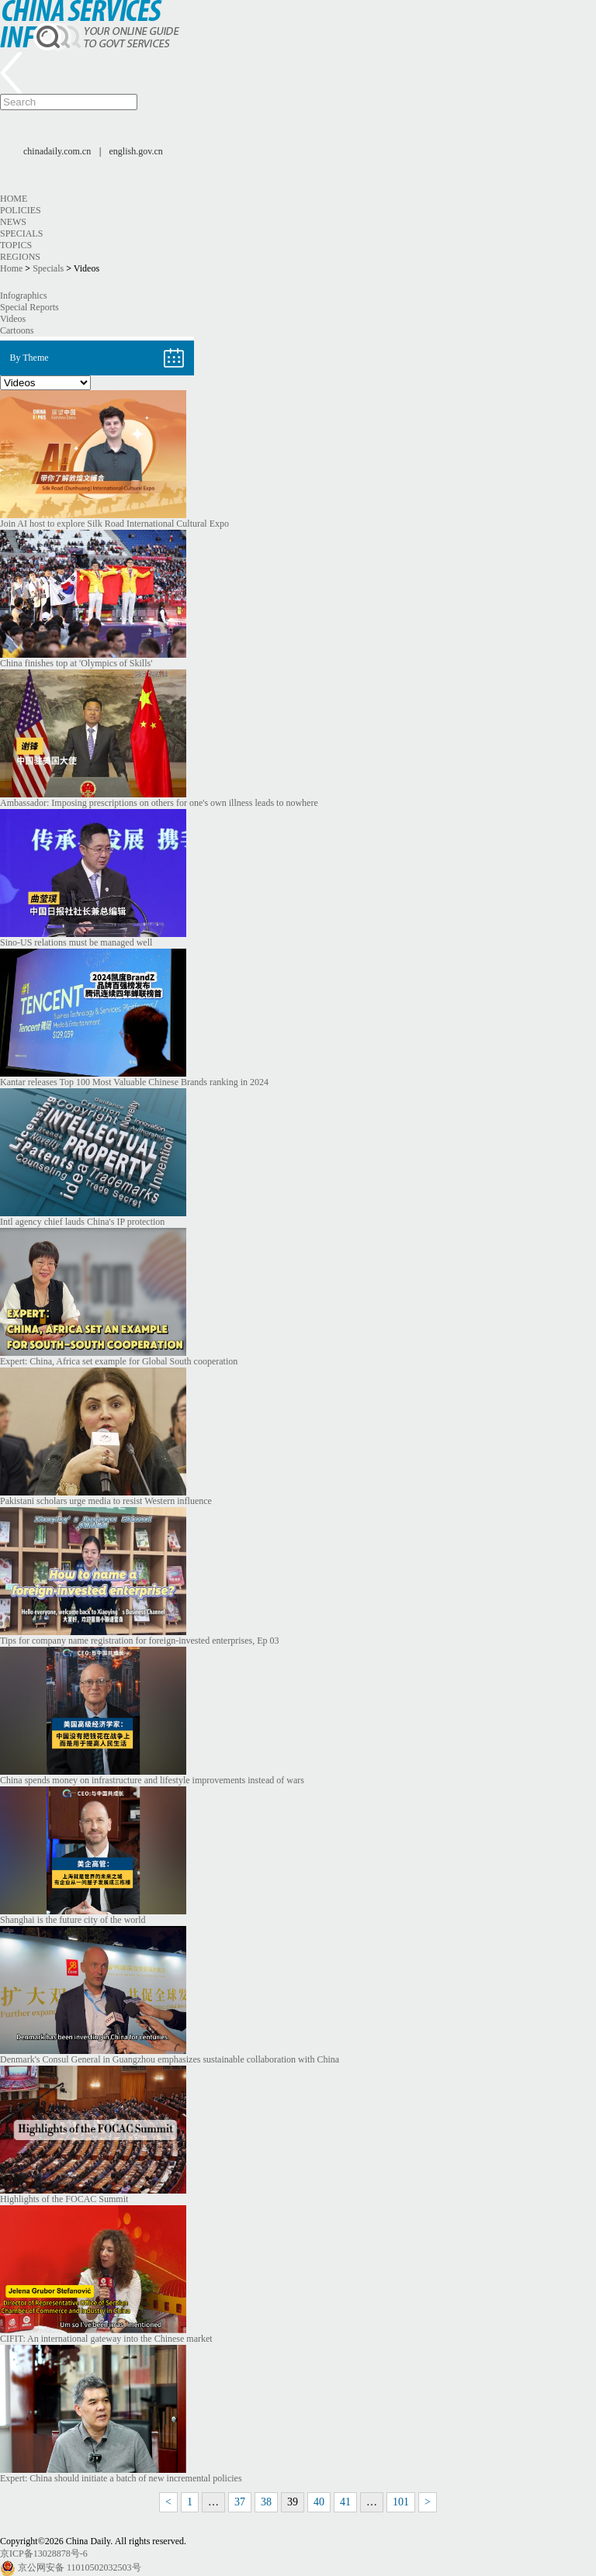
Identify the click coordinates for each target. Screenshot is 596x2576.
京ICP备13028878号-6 (44, 2553)
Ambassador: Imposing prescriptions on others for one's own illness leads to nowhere (159, 802)
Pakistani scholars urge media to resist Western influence (106, 1500)
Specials (21, 233)
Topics (16, 245)
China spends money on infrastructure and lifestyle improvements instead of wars (152, 1780)
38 (266, 2502)
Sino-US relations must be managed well (76, 942)
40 (319, 2502)
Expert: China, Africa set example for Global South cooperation (118, 1361)
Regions (20, 256)
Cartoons (16, 330)
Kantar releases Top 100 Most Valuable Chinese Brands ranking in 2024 (134, 1082)
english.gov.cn (136, 151)
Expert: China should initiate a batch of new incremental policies (121, 2478)
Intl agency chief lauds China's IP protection (82, 1221)
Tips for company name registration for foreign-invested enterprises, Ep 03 (139, 1640)
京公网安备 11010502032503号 (79, 2567)
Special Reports (29, 307)
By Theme (29, 357)
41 (345, 2502)
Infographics (23, 295)
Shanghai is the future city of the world (73, 1919)
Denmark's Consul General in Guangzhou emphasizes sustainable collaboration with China (169, 2059)
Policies (20, 210)
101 (401, 2502)
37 (239, 2502)
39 (292, 2502)
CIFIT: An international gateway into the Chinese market (106, 2338)
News (13, 221)
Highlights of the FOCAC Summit (64, 2199)
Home (13, 198)
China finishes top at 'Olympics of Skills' (76, 663)
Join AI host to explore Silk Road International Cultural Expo (114, 523)
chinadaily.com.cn (57, 151)
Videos (13, 318)
